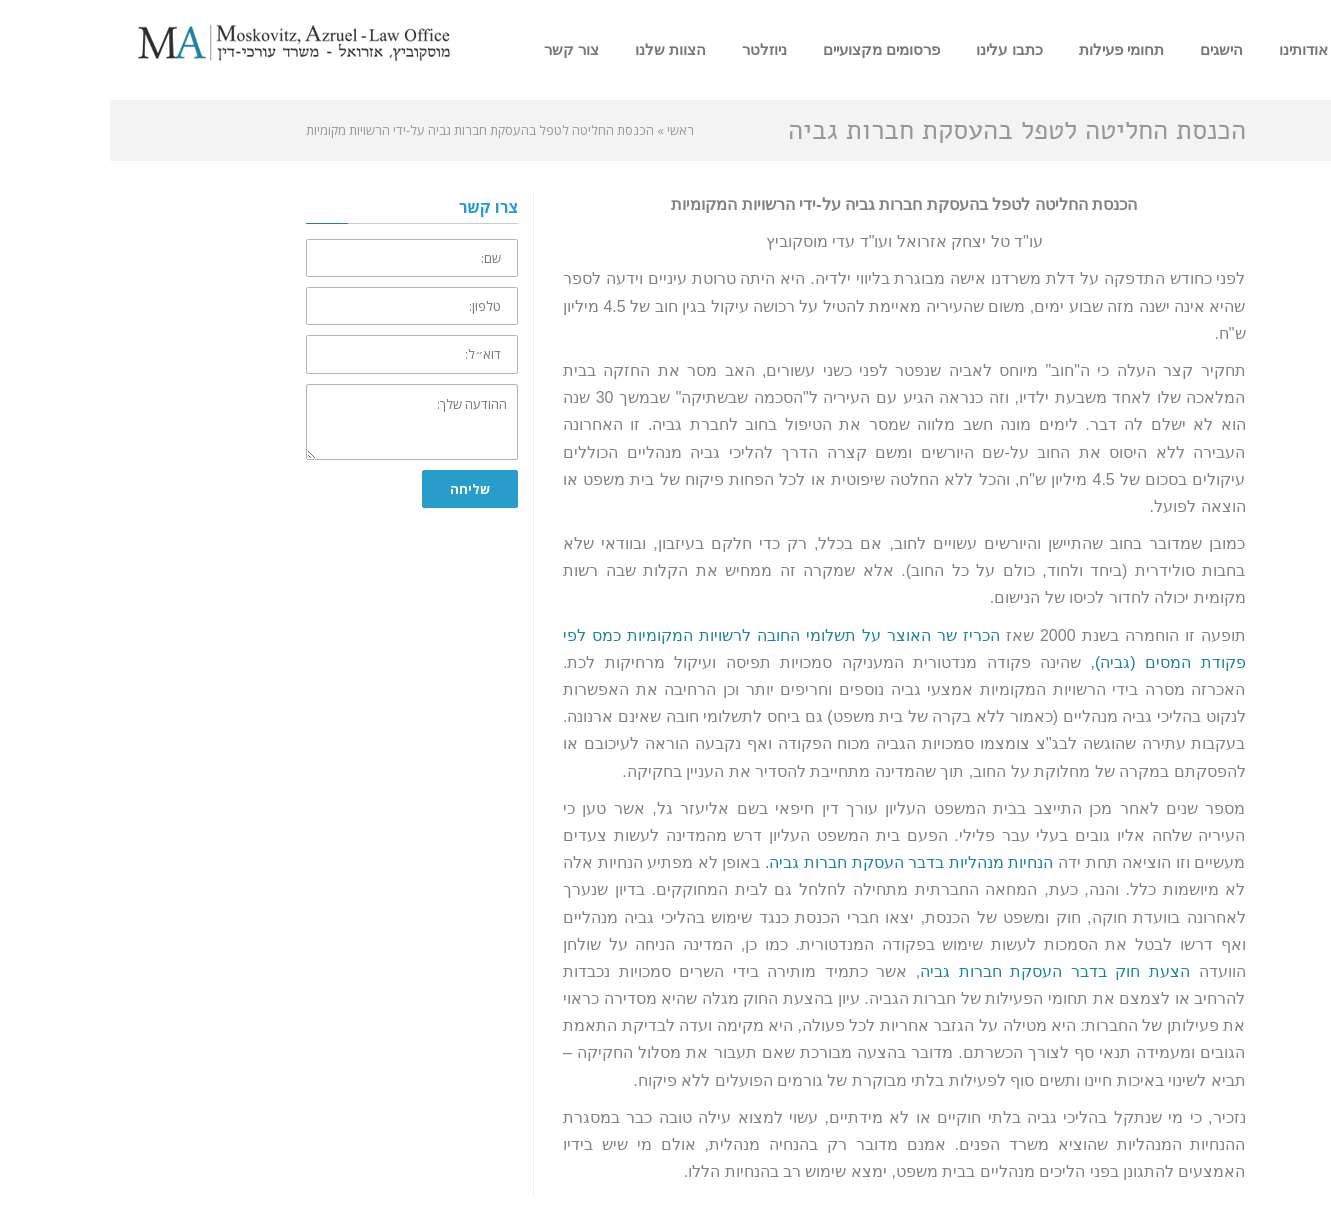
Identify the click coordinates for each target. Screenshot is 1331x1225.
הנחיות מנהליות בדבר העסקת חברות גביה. (799, 862)
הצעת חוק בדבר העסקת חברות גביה (945, 971)
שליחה (360, 489)
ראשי (570, 130)
